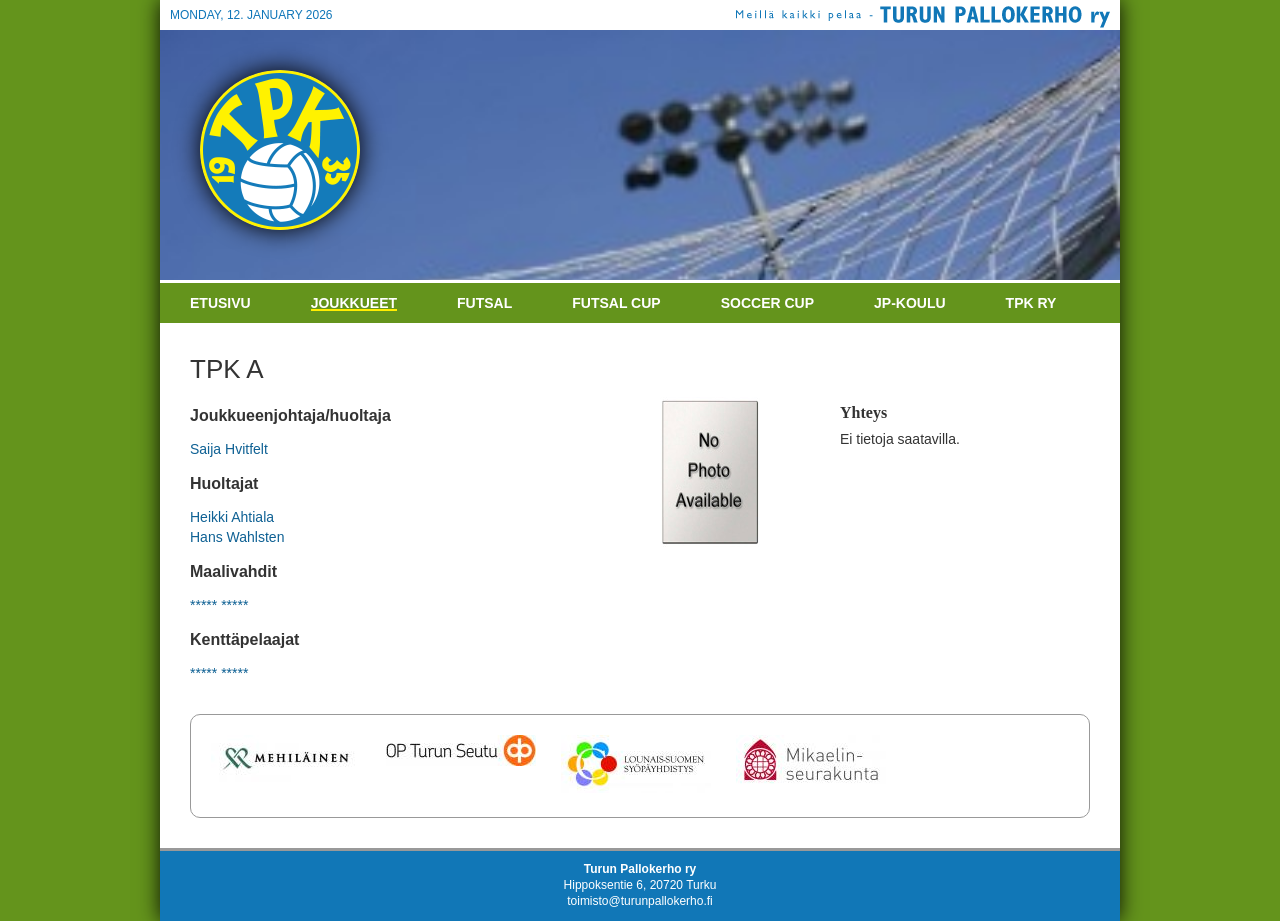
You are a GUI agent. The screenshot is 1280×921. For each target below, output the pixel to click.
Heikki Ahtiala (232, 517)
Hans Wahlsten (237, 537)
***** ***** (219, 605)
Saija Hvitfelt (229, 449)
